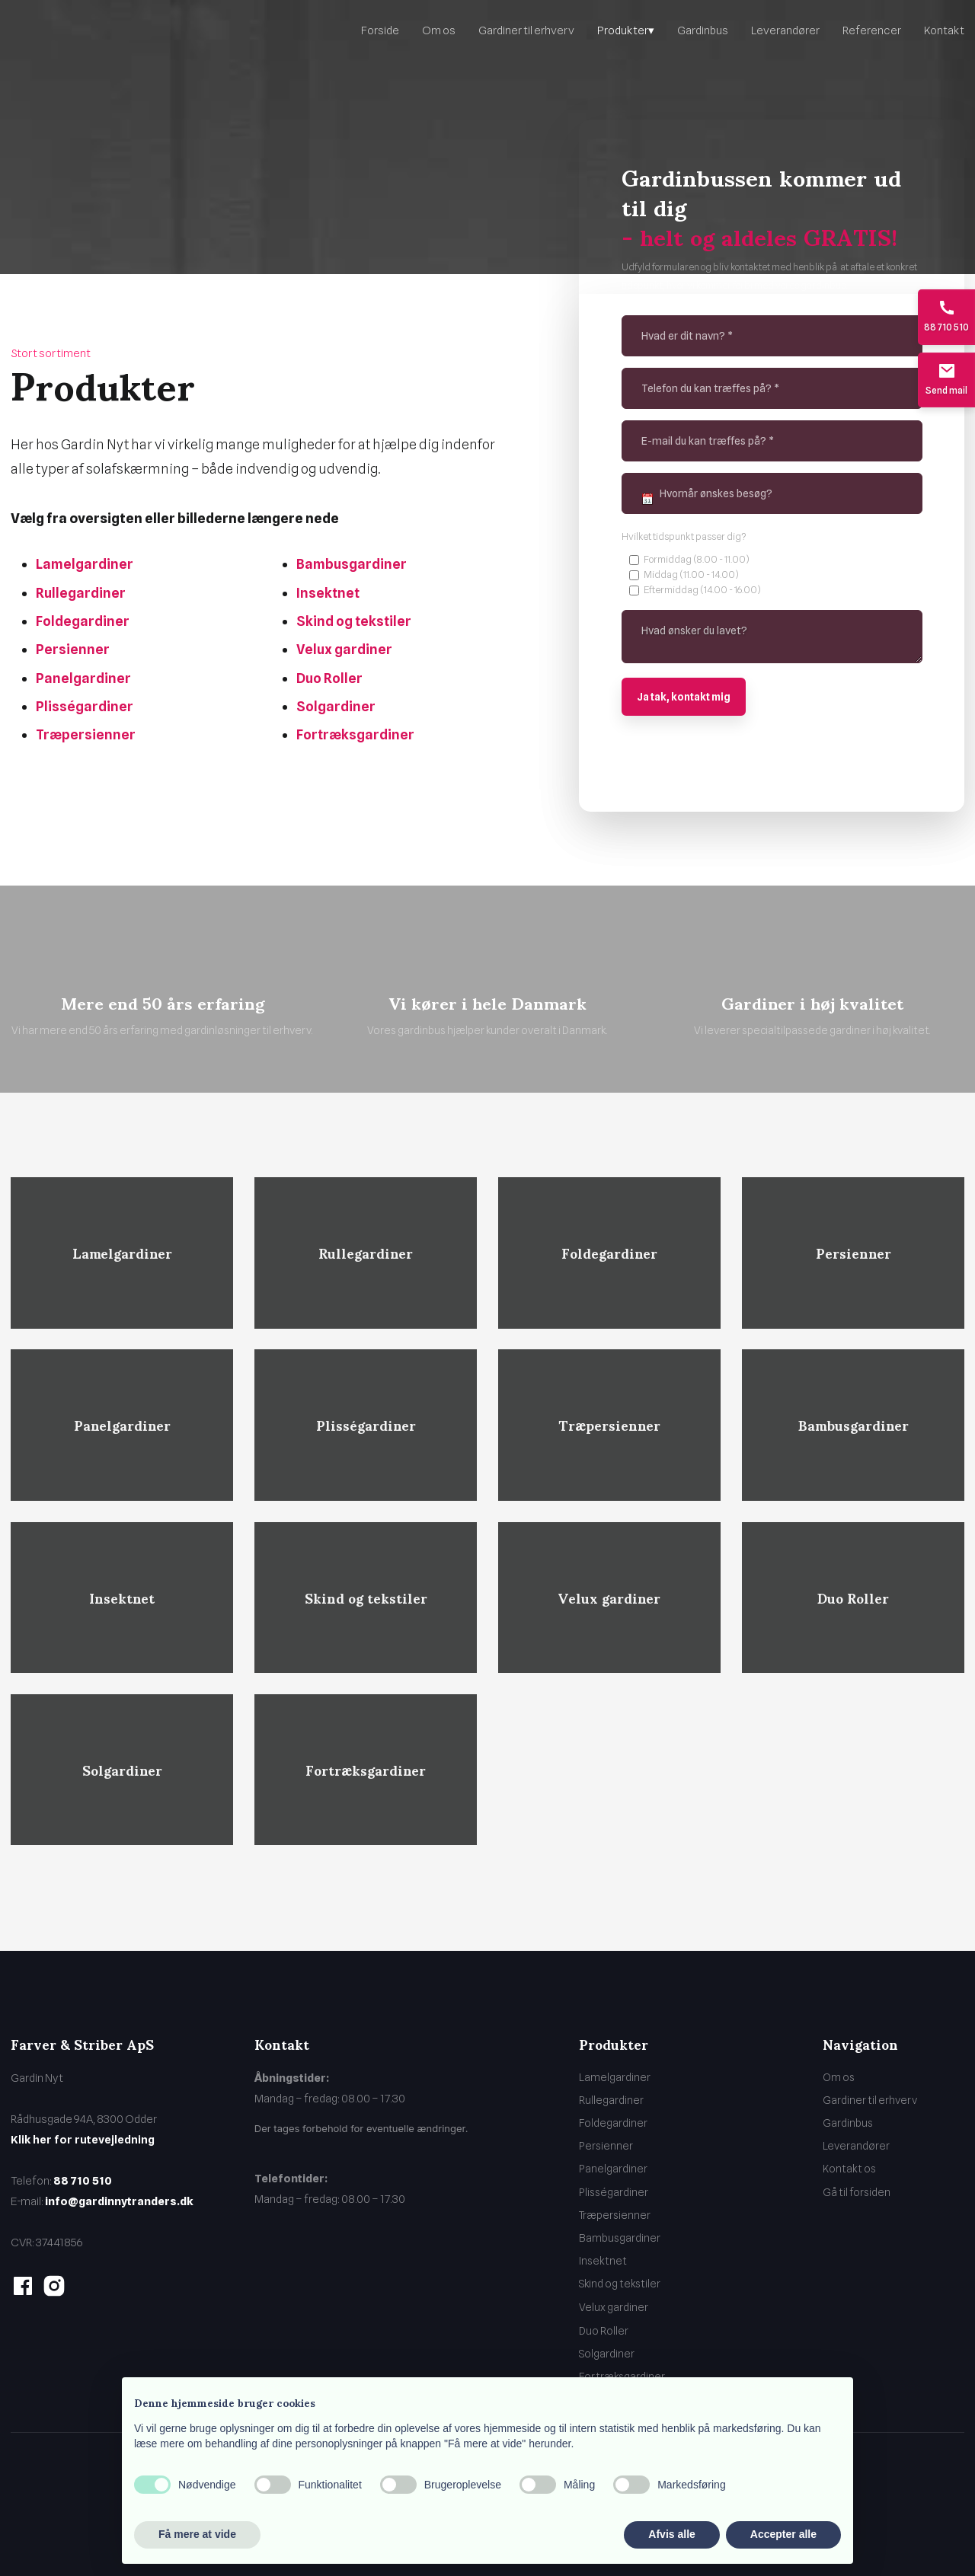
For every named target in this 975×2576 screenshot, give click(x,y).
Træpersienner (86, 734)
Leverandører (785, 30)
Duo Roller (329, 678)
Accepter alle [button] (783, 2534)
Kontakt (944, 30)
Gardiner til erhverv (526, 30)
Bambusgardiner (351, 564)
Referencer (871, 30)
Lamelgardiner (84, 564)
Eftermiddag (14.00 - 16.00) (702, 589)
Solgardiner (336, 706)
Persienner (73, 649)
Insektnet (328, 593)
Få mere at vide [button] (197, 2534)
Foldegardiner (82, 621)
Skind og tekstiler (353, 621)
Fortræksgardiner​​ (355, 734)
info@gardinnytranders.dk (119, 2201)
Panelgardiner (83, 678)
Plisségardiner (84, 706)
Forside (380, 30)
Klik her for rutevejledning (83, 2140)
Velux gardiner (344, 649)
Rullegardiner (81, 593)
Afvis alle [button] (671, 2534)
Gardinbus (702, 30)
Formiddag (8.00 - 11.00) (697, 559)
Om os (439, 30)
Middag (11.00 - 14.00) (691, 574)
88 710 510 (82, 2181)
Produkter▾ (625, 30)
